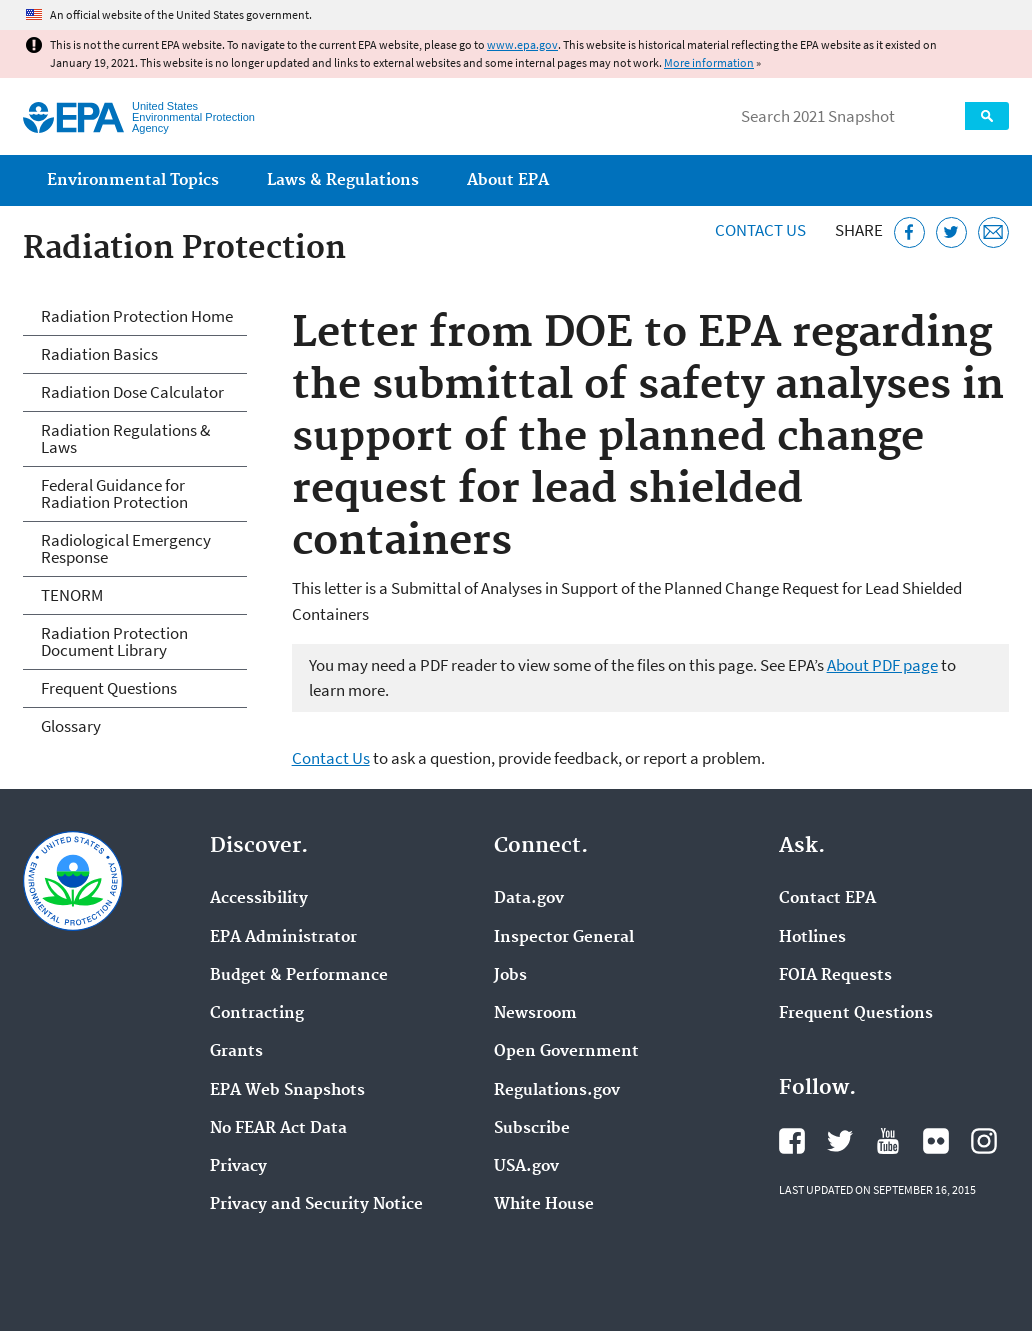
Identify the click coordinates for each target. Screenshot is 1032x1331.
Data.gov (529, 899)
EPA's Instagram (984, 1141)
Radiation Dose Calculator (132, 392)
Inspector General (564, 938)
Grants (236, 1052)
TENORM (72, 595)
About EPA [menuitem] (508, 180)
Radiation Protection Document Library (114, 641)
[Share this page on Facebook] (909, 232)
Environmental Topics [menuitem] (133, 180)
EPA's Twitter (840, 1141)
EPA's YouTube (888, 1141)
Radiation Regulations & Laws (125, 438)
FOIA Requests (835, 976)
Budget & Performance (299, 976)
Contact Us (760, 230)
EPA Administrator (283, 938)
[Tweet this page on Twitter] (951, 232)
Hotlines (812, 938)
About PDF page (882, 665)
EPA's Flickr (936, 1141)
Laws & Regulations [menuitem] (343, 180)
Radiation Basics (99, 354)
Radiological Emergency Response (126, 548)
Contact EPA (827, 899)
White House (544, 1205)
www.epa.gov (522, 44)
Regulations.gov (557, 1091)
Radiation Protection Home (137, 316)
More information (709, 62)
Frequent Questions (109, 688)
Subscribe (532, 1129)
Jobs (510, 976)
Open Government (566, 1052)
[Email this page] (993, 232)
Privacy (238, 1167)
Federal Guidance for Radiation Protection (114, 493)
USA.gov (526, 1167)
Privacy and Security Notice (316, 1205)
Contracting (257, 1014)
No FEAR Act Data (278, 1129)
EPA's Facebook (792, 1141)
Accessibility (259, 899)
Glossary (71, 726)
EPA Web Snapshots (287, 1091)
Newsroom (535, 1014)
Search (987, 116)
